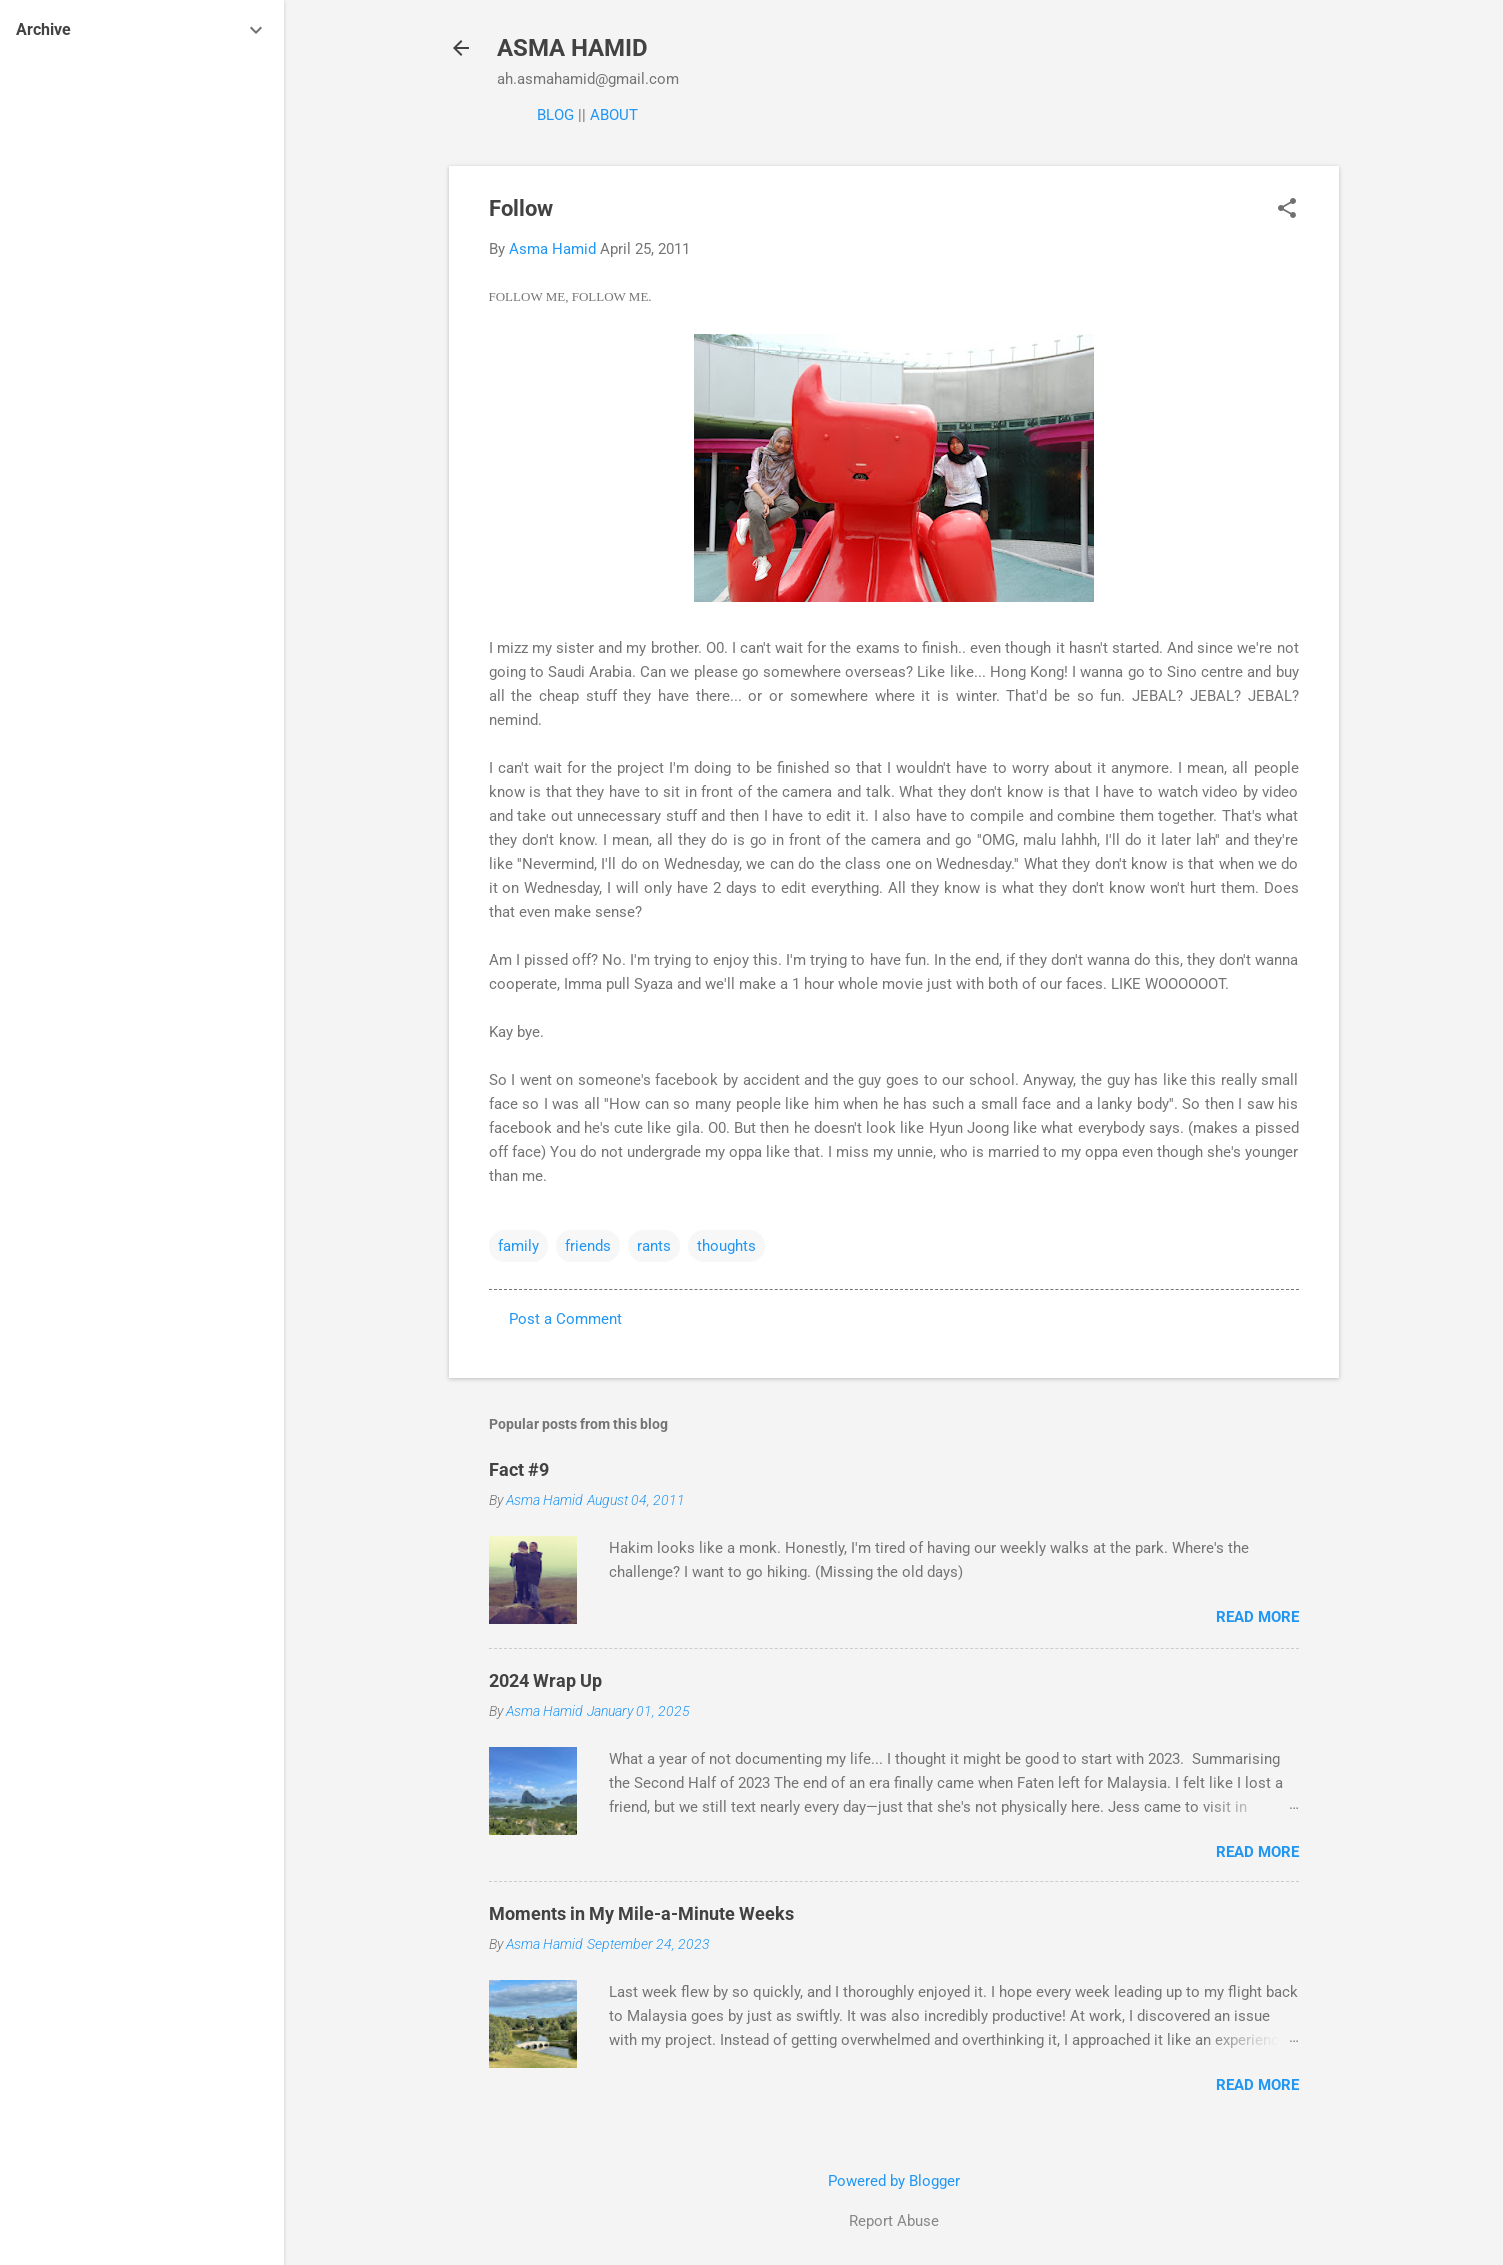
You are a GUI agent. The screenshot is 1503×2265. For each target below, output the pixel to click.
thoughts (726, 1246)
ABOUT (614, 115)
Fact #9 (519, 1469)
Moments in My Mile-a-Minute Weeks (641, 1913)
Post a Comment (565, 1319)
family (518, 1246)
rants (654, 1246)
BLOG (555, 115)
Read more (1257, 1617)
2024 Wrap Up (545, 1680)
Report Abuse (894, 2221)
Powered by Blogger (894, 2181)
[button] (1287, 210)
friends (588, 1246)
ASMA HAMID (572, 48)
